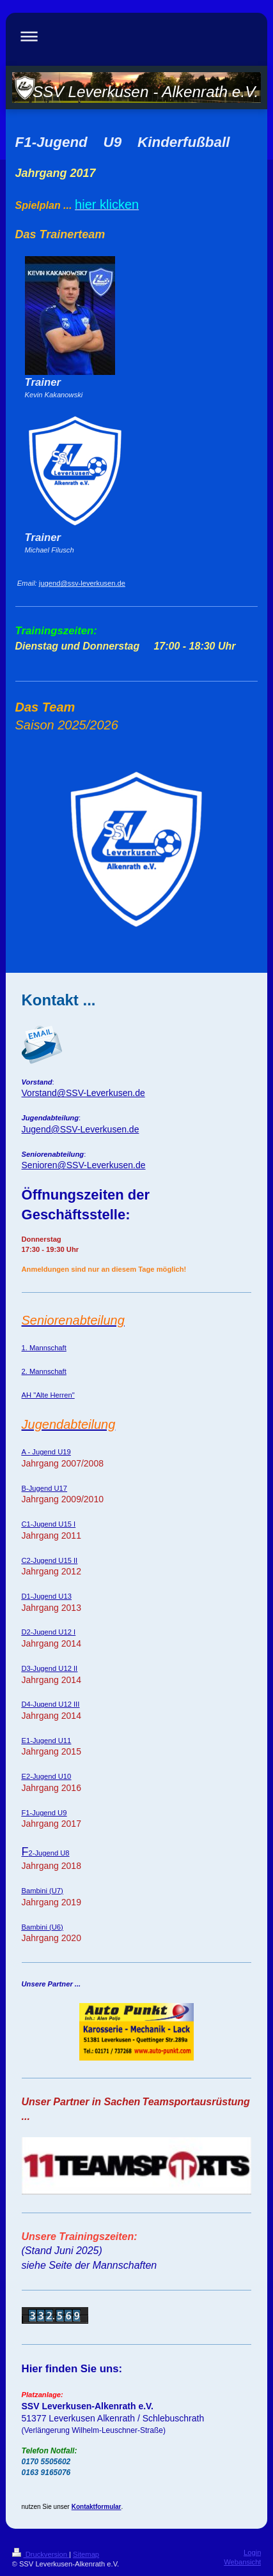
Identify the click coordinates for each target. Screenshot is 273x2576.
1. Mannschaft (44, 1348)
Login (252, 2552)
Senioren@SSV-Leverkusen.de (84, 1165)
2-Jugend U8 (46, 1853)
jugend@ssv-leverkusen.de (82, 583)
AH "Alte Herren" (48, 1395)
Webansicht (242, 2562)
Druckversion (41, 2554)
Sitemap (86, 2554)
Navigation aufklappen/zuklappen (136, 36)
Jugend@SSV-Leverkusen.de (80, 1129)
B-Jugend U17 (45, 1488)
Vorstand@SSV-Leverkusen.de (83, 1093)
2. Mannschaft (44, 1371)
